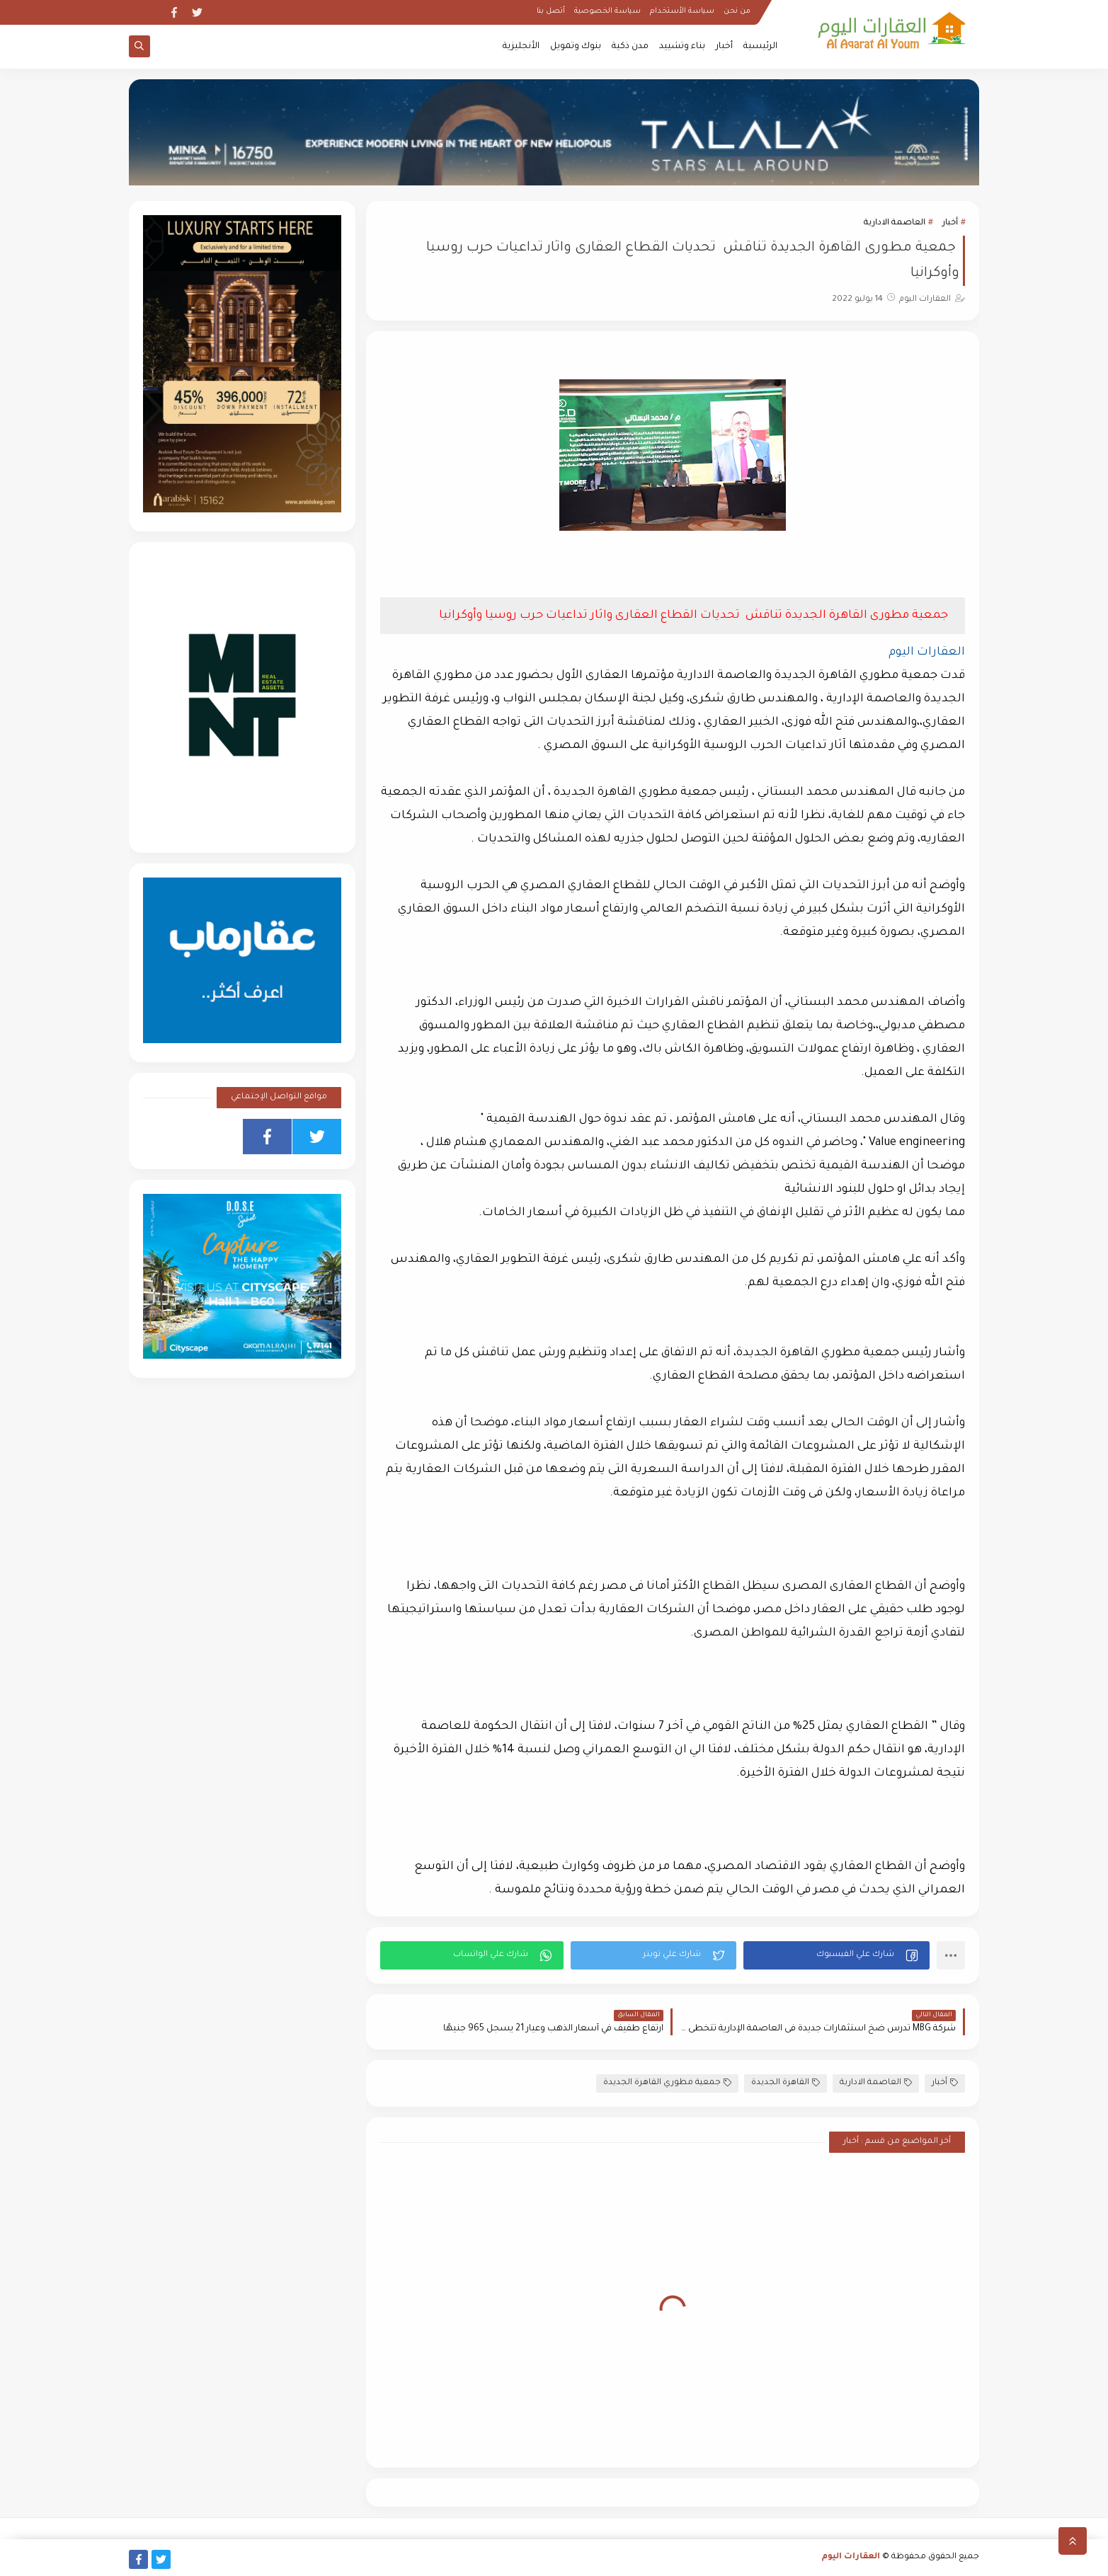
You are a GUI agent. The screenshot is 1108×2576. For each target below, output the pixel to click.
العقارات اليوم (851, 2557)
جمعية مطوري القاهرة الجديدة (667, 2083)
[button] (836, 1955)
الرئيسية (760, 47)
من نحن (737, 11)
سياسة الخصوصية (607, 11)
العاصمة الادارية (894, 223)
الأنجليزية (521, 47)
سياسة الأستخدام (682, 11)
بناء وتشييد (682, 47)
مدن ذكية (630, 47)
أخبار (724, 47)
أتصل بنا (551, 11)
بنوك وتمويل (575, 47)
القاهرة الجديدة (785, 2083)
